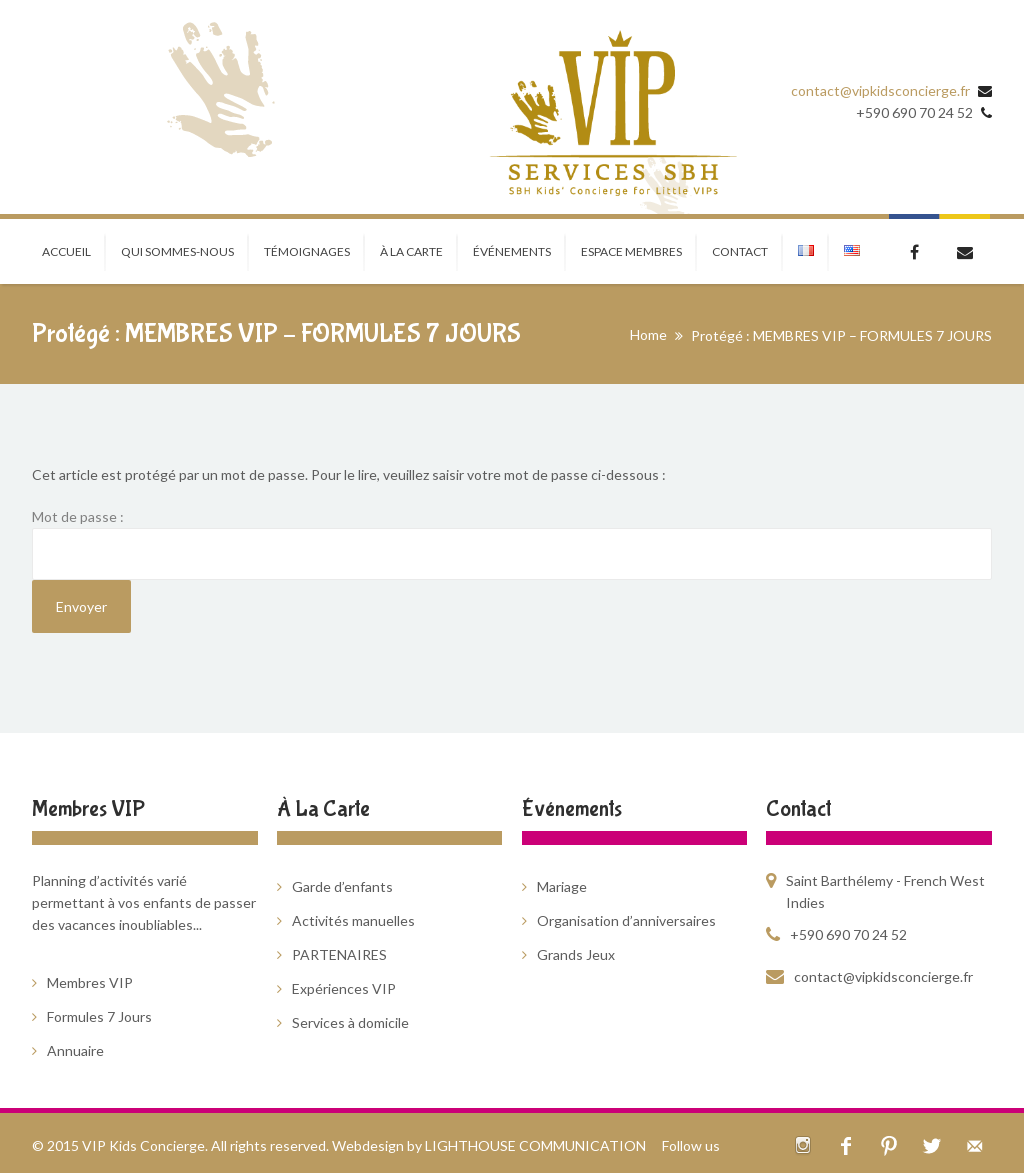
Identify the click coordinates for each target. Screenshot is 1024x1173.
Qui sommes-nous (177, 251)
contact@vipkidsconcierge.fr (880, 90)
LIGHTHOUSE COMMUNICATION (535, 1145)
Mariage (562, 886)
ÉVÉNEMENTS (512, 251)
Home (648, 334)
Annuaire (75, 1050)
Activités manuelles (353, 920)
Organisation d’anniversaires (626, 920)
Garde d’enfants (342, 886)
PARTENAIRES (339, 954)
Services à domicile (350, 1022)
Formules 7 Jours (99, 1016)
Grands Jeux (576, 954)
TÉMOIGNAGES (307, 251)
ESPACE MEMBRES (631, 251)
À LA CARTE (411, 251)
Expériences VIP (344, 988)
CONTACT (740, 251)
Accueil (66, 251)
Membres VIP (90, 982)
